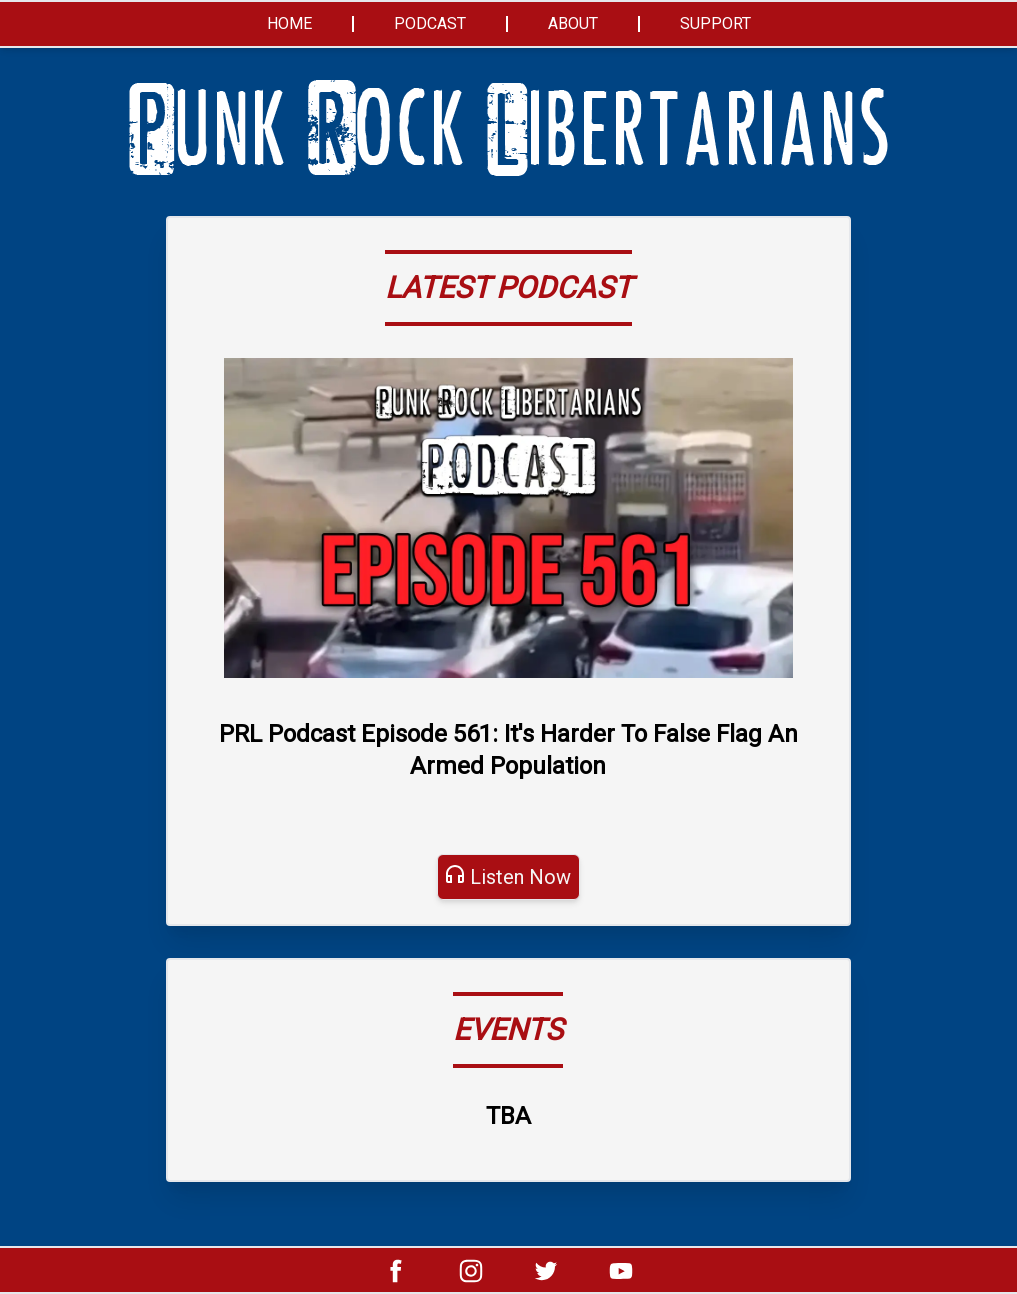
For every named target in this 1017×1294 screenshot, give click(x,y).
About (573, 23)
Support (715, 23)
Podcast (430, 23)
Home (289, 23)
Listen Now (520, 877)
